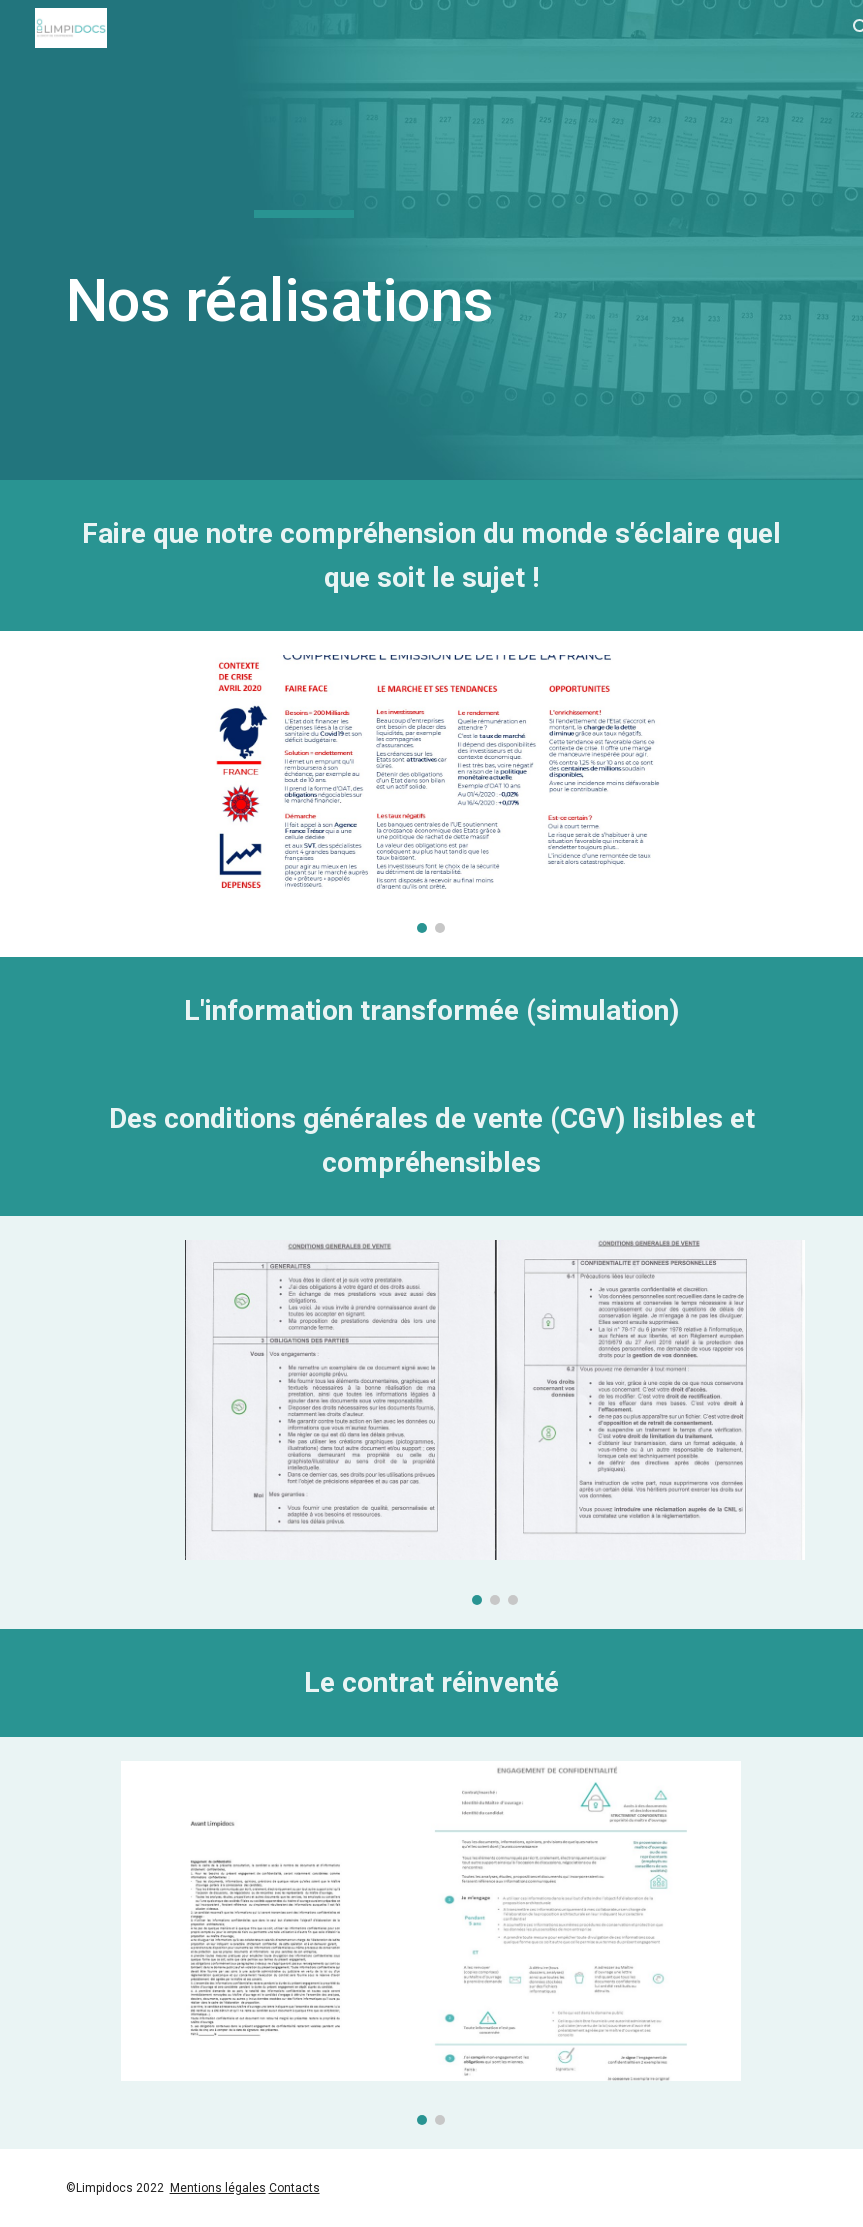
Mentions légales (218, 2188)
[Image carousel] (431, 794)
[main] (304, 240)
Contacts (294, 2188)
